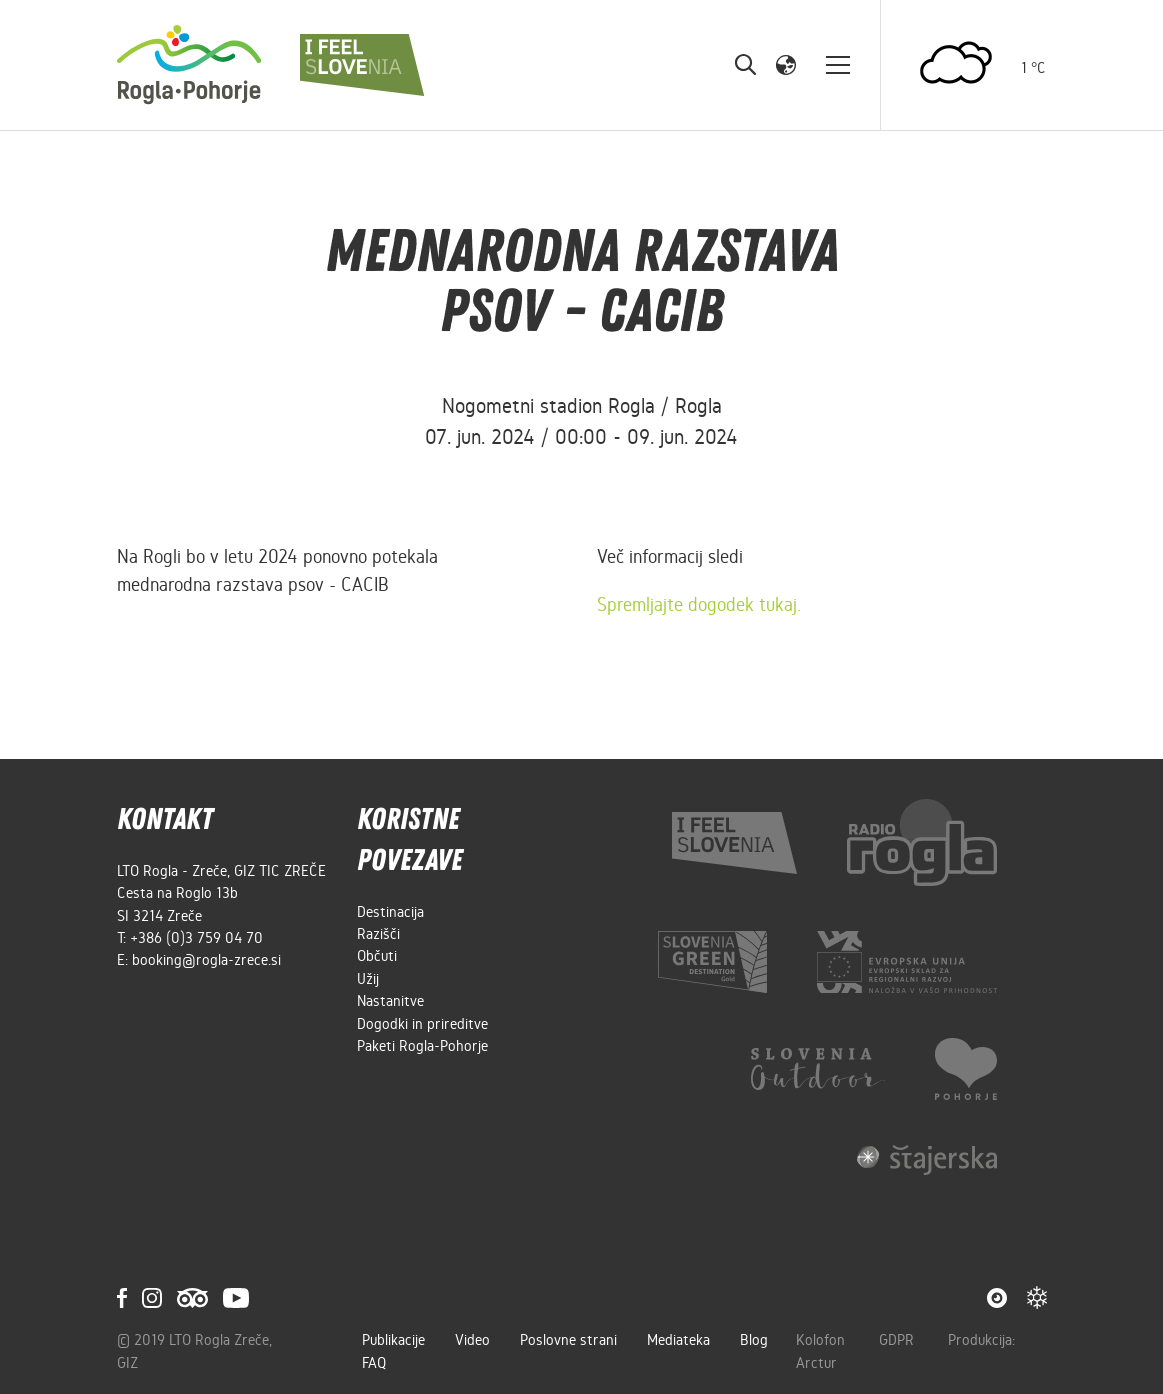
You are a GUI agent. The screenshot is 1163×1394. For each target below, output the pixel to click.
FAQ (374, 1363)
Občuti (377, 956)
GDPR (898, 1340)
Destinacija (390, 912)
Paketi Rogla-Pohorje (422, 1046)
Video (472, 1340)
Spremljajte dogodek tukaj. (699, 604)
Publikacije (393, 1340)
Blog (754, 1340)
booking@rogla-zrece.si (206, 960)
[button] (786, 64)
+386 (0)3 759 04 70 (196, 938)
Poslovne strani (568, 1340)
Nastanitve (390, 1001)
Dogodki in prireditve (422, 1024)
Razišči (378, 934)
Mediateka (678, 1340)
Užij (368, 979)
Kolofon (822, 1340)
